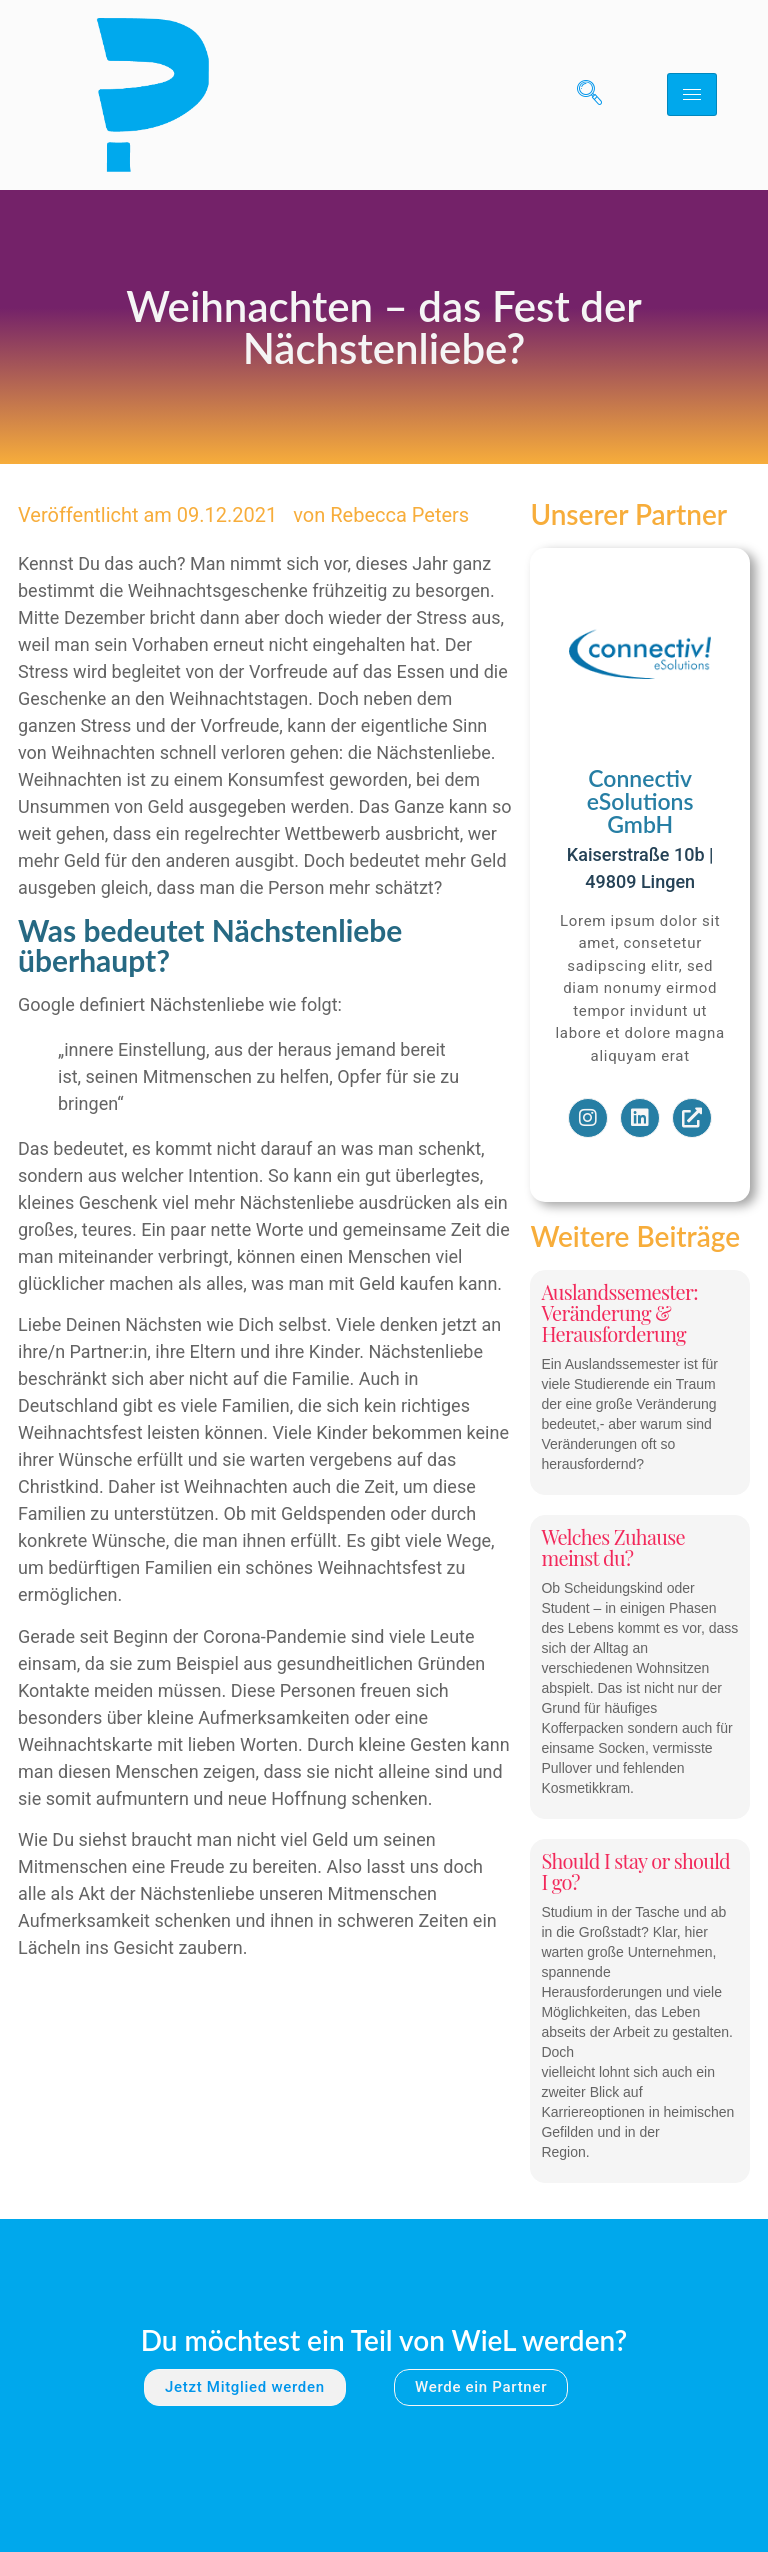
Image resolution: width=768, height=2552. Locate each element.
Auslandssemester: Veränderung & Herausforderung (619, 1312)
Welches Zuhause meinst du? (612, 1547)
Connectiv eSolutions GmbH (640, 801)
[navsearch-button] (582, 95)
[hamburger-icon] (692, 94)
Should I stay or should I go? (635, 1871)
